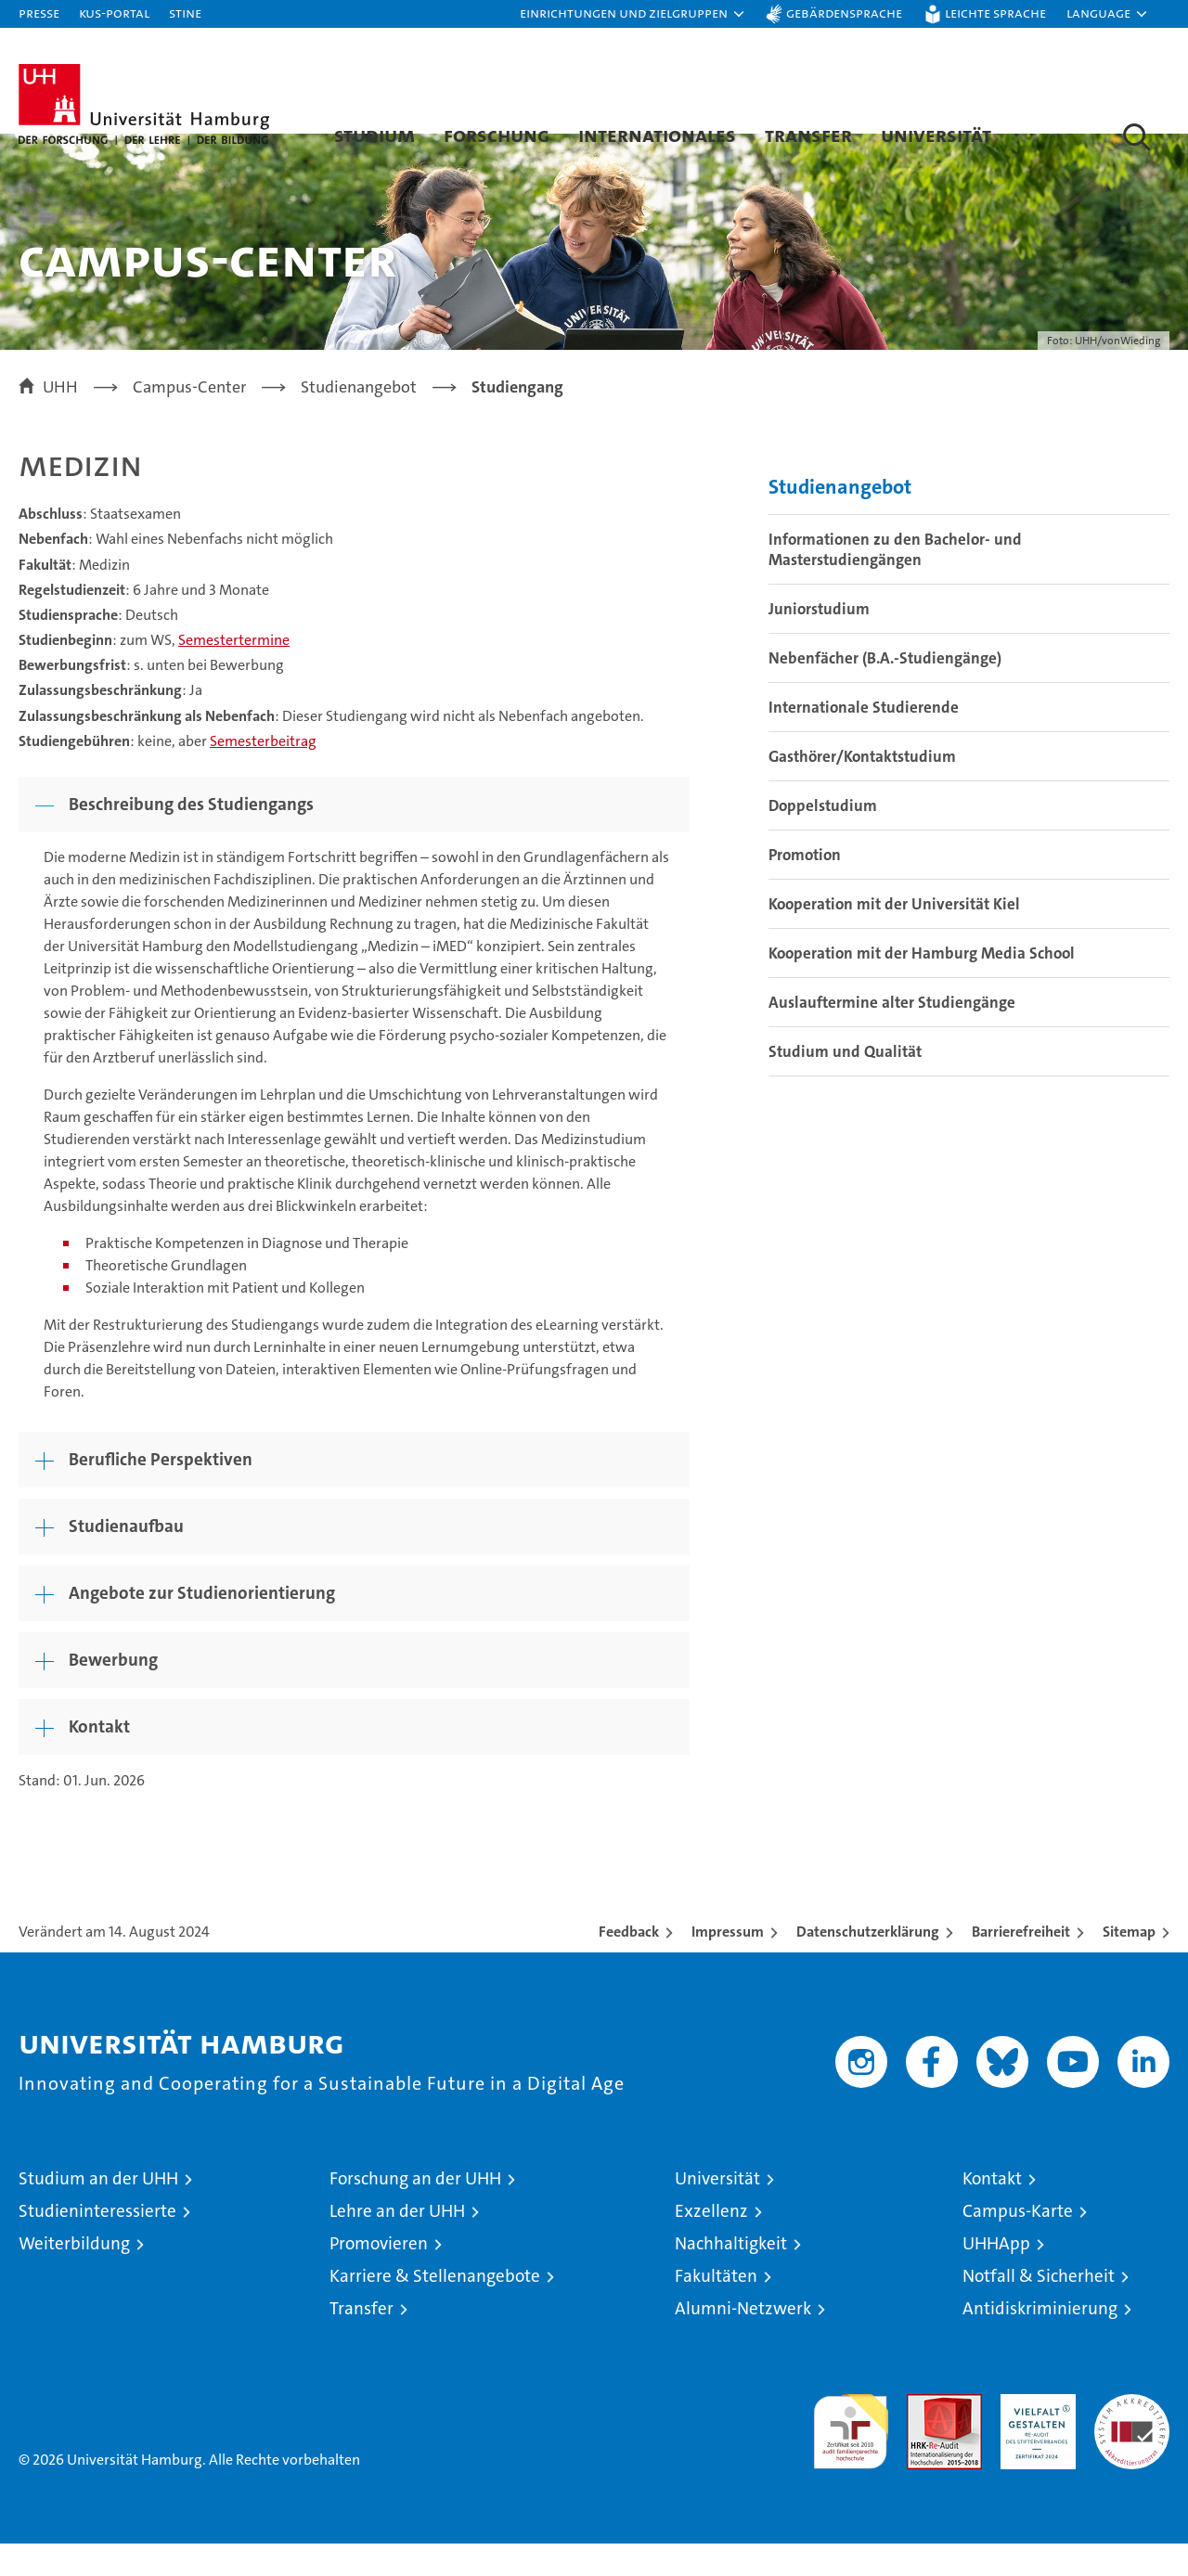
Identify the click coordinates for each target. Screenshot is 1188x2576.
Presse (39, 12)
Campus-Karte (1017, 2243)
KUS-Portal (114, 12)
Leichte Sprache (995, 12)
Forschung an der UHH (415, 2210)
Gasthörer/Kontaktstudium (862, 789)
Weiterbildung (74, 2275)
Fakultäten (716, 2308)
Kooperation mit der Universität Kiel (894, 937)
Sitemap (1129, 1964)
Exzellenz (711, 2243)
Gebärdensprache (844, 12)
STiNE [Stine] (185, 12)
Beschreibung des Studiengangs (191, 836)
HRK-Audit (1033, 2436)
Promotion (804, 888)
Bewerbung (113, 1692)
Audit (924, 2436)
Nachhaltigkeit (731, 2275)
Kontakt (99, 1759)
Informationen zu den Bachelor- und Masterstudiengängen (895, 582)
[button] (633, 14)
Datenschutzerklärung (867, 1964)
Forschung (496, 134)
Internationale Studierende (863, 740)
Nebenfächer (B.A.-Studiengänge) (884, 691)
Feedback (629, 1964)
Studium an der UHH (98, 2210)
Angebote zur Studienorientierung (202, 1625)
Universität (936, 134)
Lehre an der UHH (397, 2243)
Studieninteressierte (97, 2243)
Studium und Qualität (845, 1085)
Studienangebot (839, 520)
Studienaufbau (126, 1558)
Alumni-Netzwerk (743, 2340)
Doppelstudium (822, 839)
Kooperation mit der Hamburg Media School (921, 986)
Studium (374, 134)
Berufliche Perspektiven (160, 1491)
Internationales (657, 134)
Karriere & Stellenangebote (434, 2308)
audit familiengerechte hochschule (850, 2456)
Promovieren (378, 2275)
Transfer (808, 134)
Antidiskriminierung (1039, 2340)
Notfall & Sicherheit (1038, 2308)
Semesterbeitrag (263, 773)
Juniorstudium (819, 642)
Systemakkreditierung (1131, 2436)
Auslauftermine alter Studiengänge (891, 1035)
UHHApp (996, 2275)
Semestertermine (234, 672)
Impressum (727, 1964)
